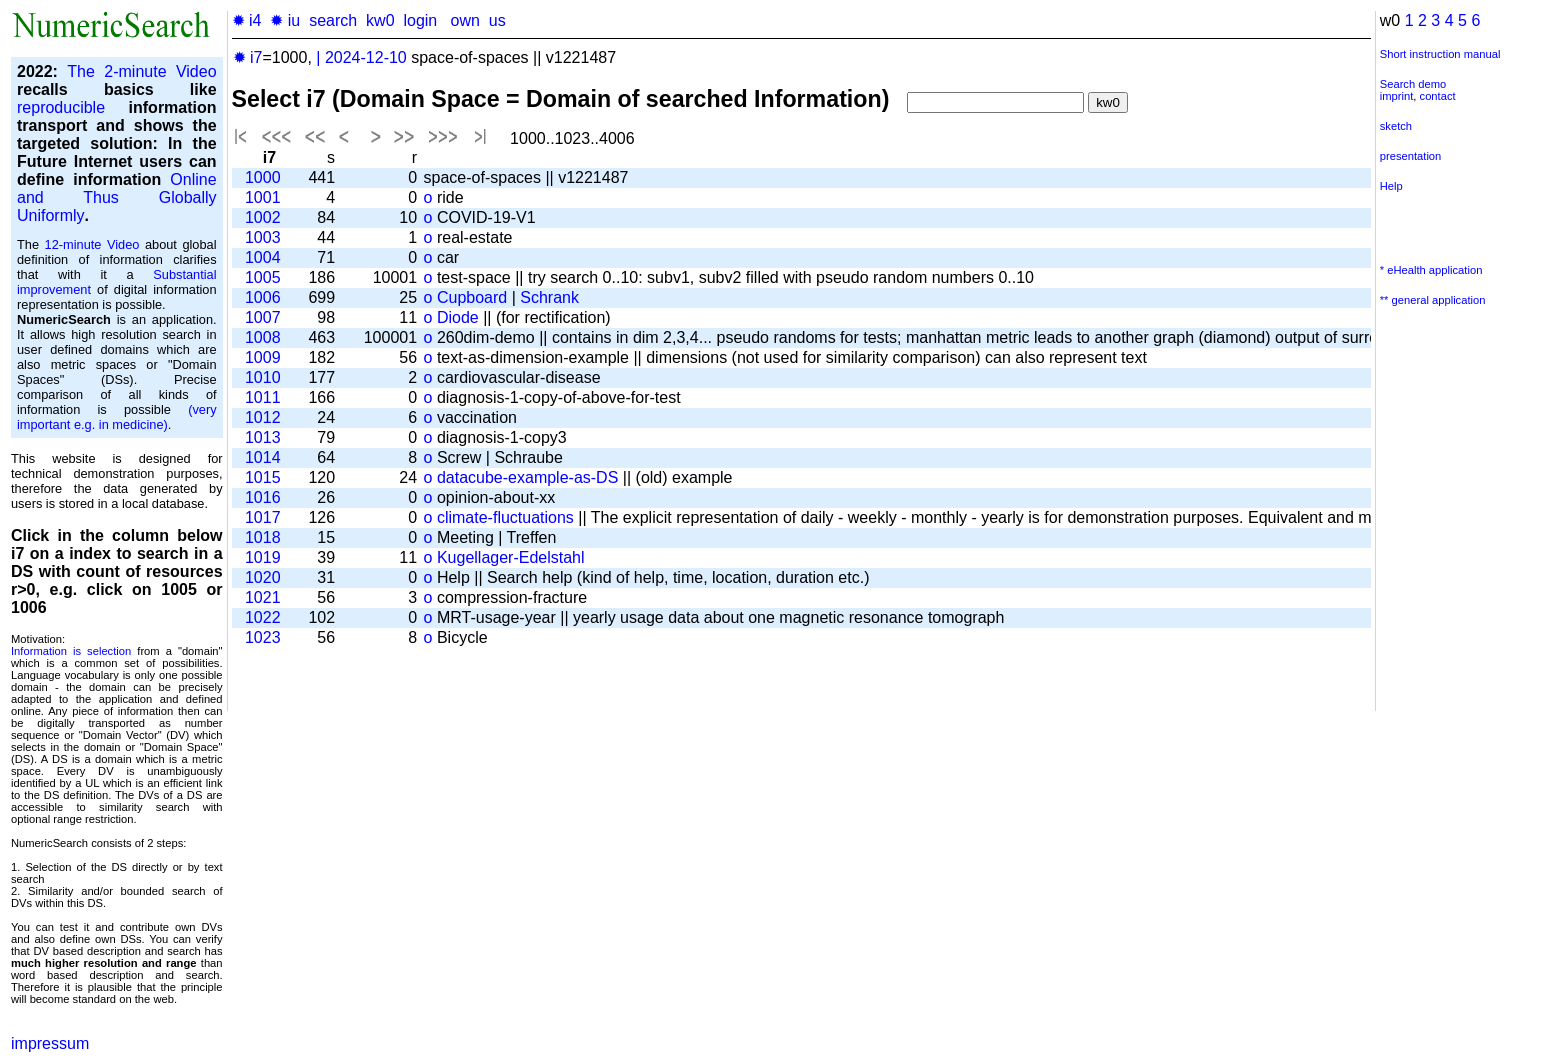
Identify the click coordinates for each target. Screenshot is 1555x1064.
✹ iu (285, 20)
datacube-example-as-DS (527, 477)
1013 (263, 437)
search (333, 20)
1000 (263, 177)
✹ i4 (247, 20)
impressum (50, 1043)
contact (1438, 96)
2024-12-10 (366, 57)
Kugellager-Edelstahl (511, 557)
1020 (263, 577)
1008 (263, 337)
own (465, 20)
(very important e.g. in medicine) (117, 417)
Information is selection (71, 651)
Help (1391, 186)
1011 (263, 397)
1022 (263, 617)
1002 (263, 217)
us (497, 20)
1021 (263, 597)
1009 (263, 357)
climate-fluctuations (505, 517)
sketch (1396, 126)
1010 (263, 377)
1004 (263, 257)
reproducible (61, 107)
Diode (458, 317)
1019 (263, 557)
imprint (1397, 96)
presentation (1411, 156)
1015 (263, 477)
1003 (263, 237)
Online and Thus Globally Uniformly (117, 197)
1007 (263, 317)
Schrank (549, 297)
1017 (263, 517)
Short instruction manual (1440, 54)
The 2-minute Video (141, 71)
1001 (263, 197)
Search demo (1413, 84)
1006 (263, 297)
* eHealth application (1431, 270)
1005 (263, 277)
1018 (263, 537)
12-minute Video (92, 244)
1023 (263, 637)
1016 (263, 497)
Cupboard (472, 297)
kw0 (380, 20)
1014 (263, 457)
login (420, 20)
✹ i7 (248, 57)
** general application (1433, 300)
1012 (263, 417)
